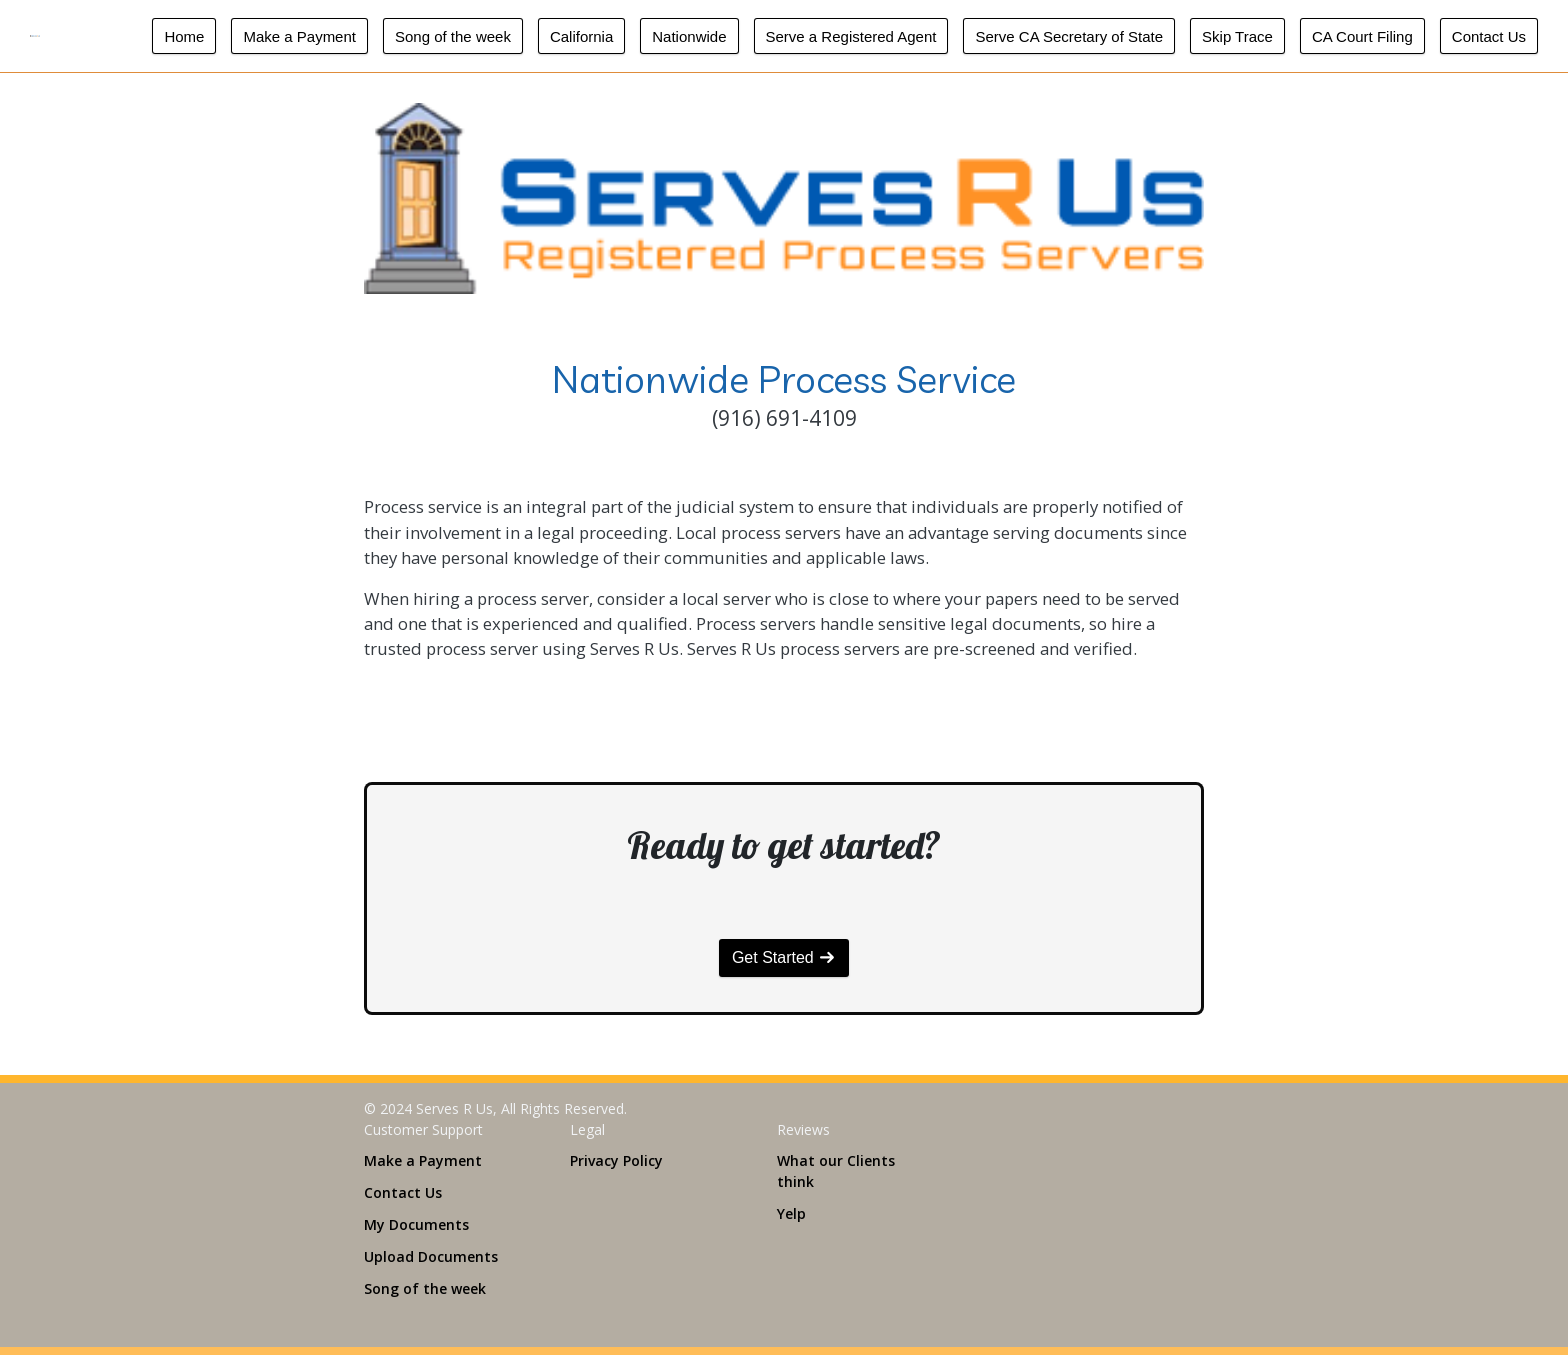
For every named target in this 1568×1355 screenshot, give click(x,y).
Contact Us (1489, 36)
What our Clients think (836, 1171)
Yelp (791, 1213)
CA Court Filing (1362, 36)
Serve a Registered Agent (851, 36)
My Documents (416, 1224)
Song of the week (453, 36)
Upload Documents (431, 1256)
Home (184, 36)
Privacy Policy (616, 1160)
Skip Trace (1237, 36)
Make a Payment (299, 36)
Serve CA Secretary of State (1069, 36)
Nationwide (689, 36)
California (581, 36)
